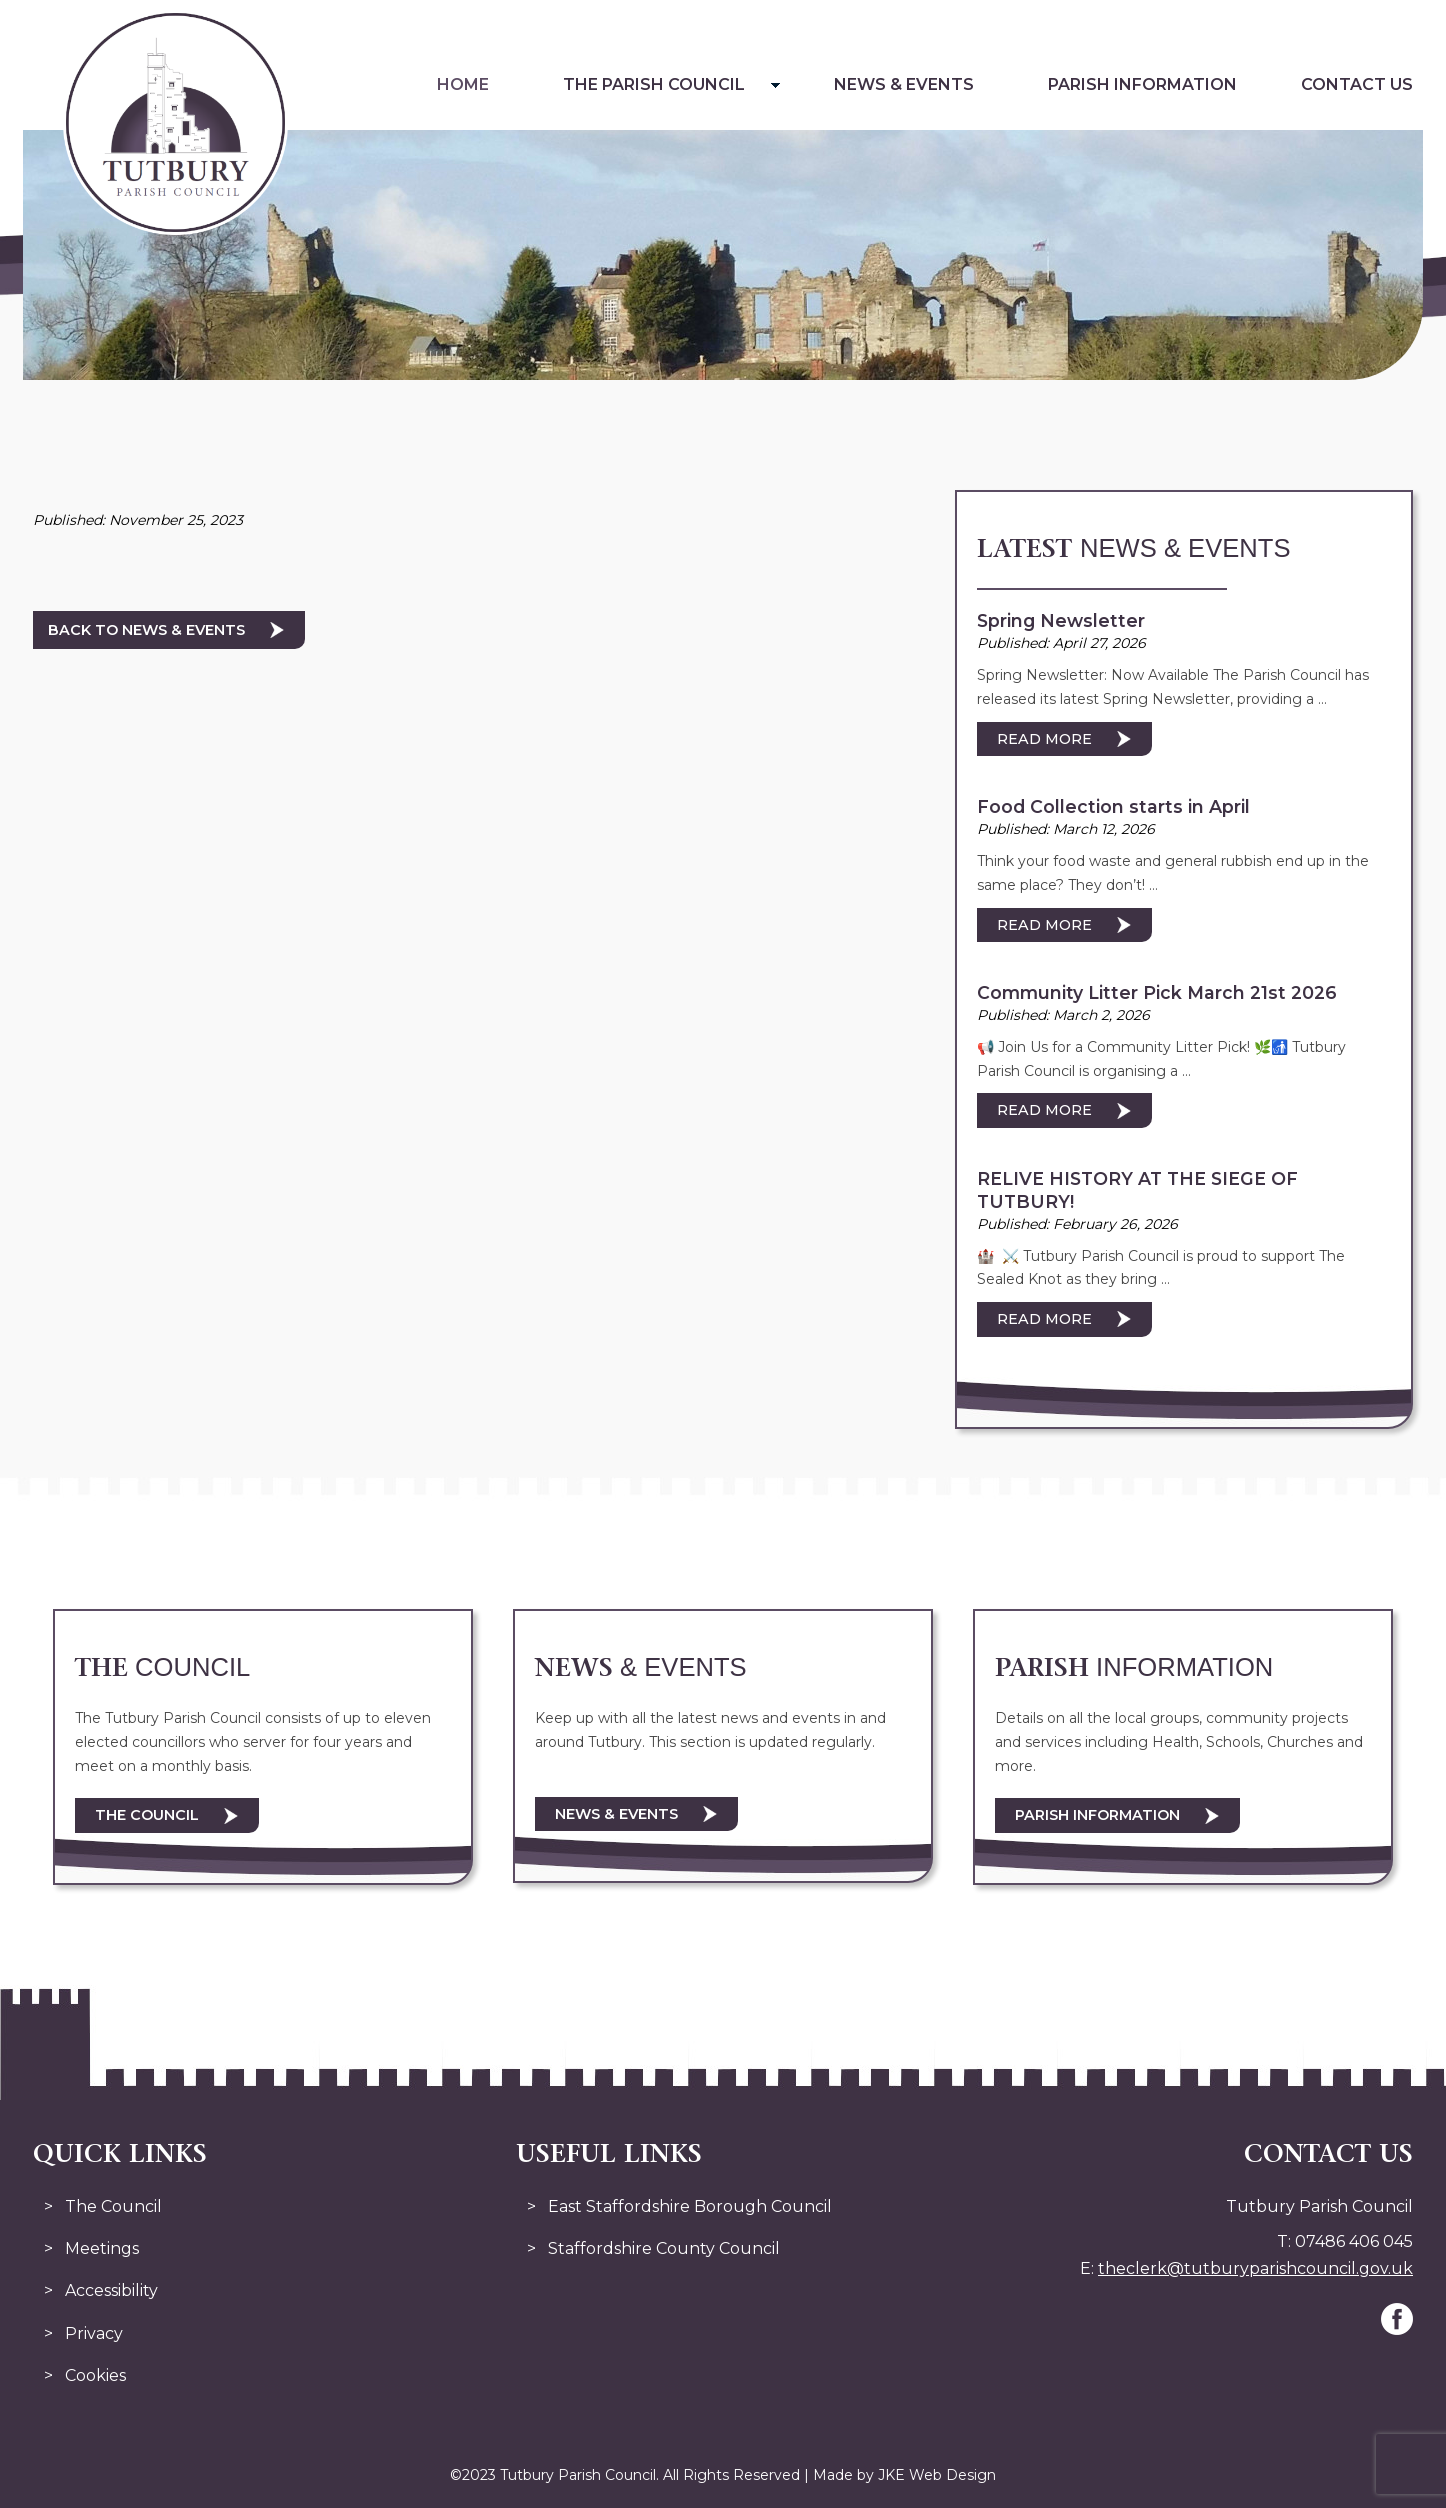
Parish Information (1142, 84)
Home (463, 84)
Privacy (94, 2333)
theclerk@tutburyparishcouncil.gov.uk (1255, 2268)
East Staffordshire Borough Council (690, 2206)
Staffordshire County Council (664, 2248)
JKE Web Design (937, 2475)
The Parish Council (654, 84)
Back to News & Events (146, 630)
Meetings (102, 2248)
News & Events (904, 84)
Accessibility (111, 2290)
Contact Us (1357, 84)
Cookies (95, 2375)
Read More (1044, 739)
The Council (147, 1815)
